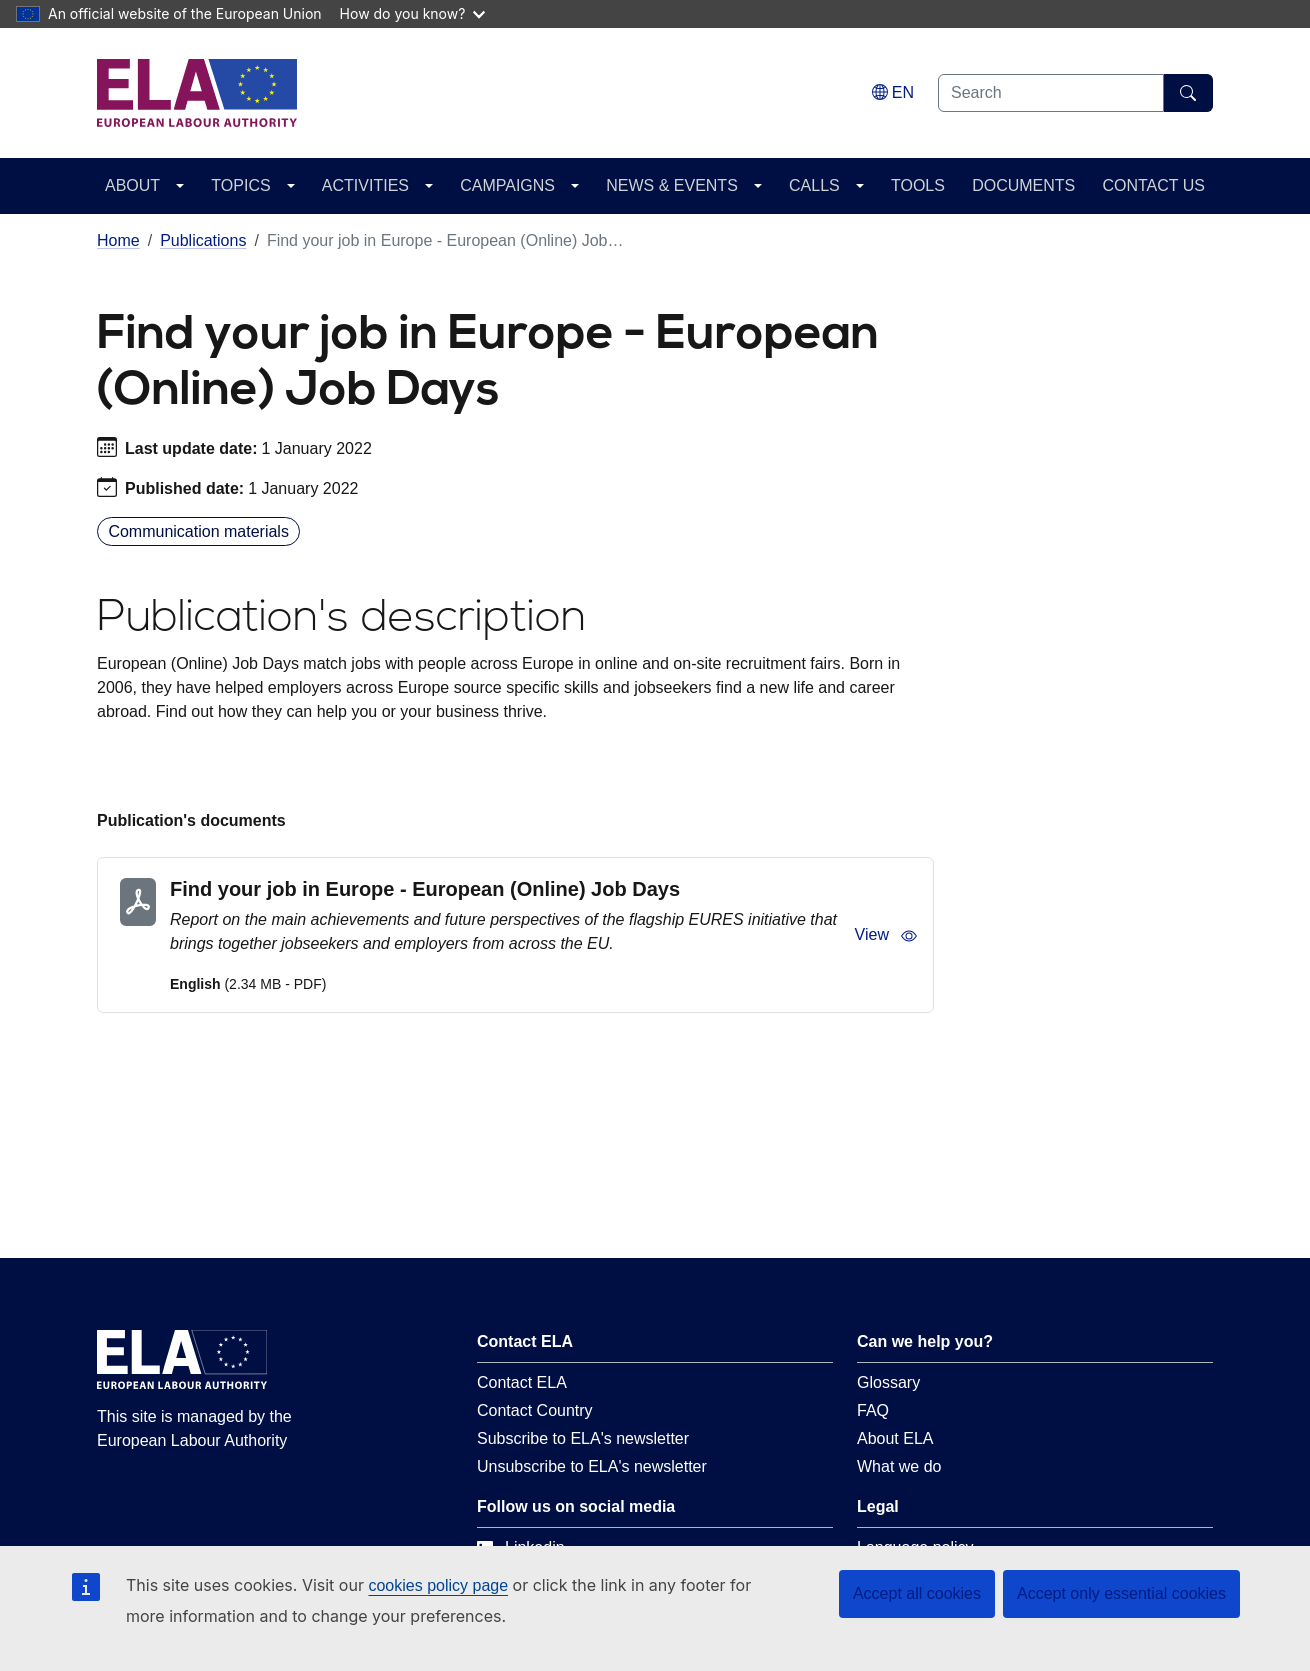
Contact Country (535, 1410)
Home (118, 240)
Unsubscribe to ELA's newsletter (592, 1466)
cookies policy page (438, 1585)
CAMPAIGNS (507, 185)
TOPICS (240, 185)
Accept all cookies (917, 1593)
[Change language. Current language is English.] (893, 92)
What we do (899, 1466)
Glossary (888, 1382)
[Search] (1188, 93)
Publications (203, 240)
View (886, 935)
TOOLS (918, 185)
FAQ (873, 1410)
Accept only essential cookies (1121, 1593)
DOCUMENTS (1023, 185)
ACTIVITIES (365, 185)
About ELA (895, 1438)
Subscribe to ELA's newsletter (583, 1438)
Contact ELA (522, 1382)
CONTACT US (1153, 185)
